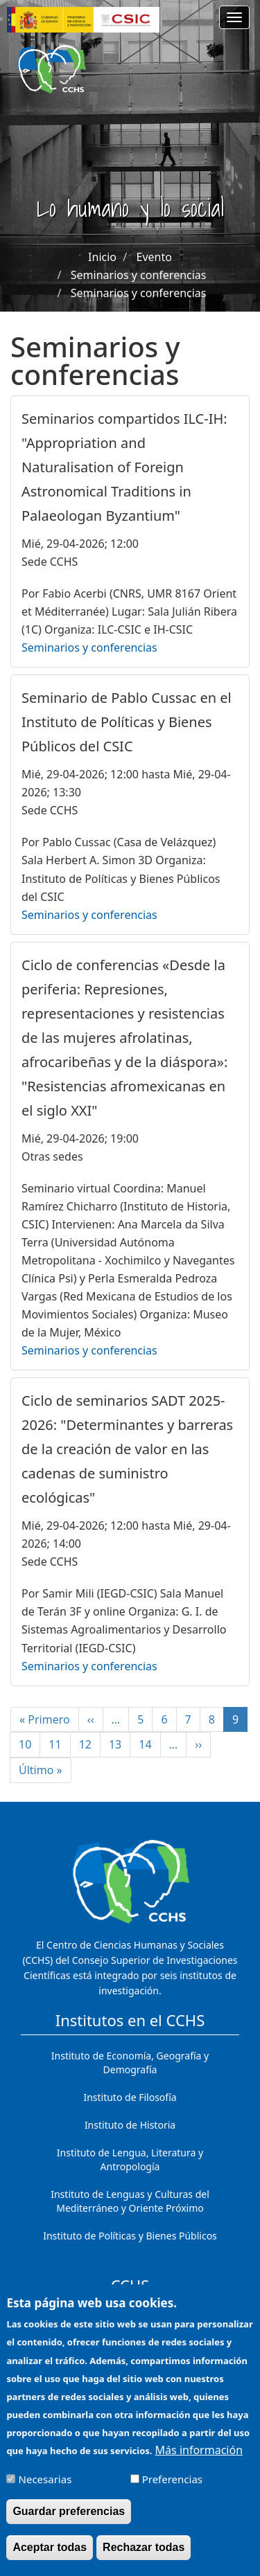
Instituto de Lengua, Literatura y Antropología (130, 2159)
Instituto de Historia (130, 2124)
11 (59, 1744)
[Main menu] (234, 17)
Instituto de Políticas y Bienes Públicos (130, 2235)
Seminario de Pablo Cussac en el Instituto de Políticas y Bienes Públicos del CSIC (126, 721)
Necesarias (45, 2486)
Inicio (102, 257)
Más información (199, 2457)
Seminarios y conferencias (139, 275)
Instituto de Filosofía (129, 2097)
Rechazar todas (143, 2555)
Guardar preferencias (68, 2519)
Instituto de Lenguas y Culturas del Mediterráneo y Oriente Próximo (130, 2201)
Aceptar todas (49, 2555)
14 (149, 1744)
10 (29, 1744)
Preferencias (172, 2486)
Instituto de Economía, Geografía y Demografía (130, 2062)
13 (119, 1744)
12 (90, 1744)
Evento (154, 257)
